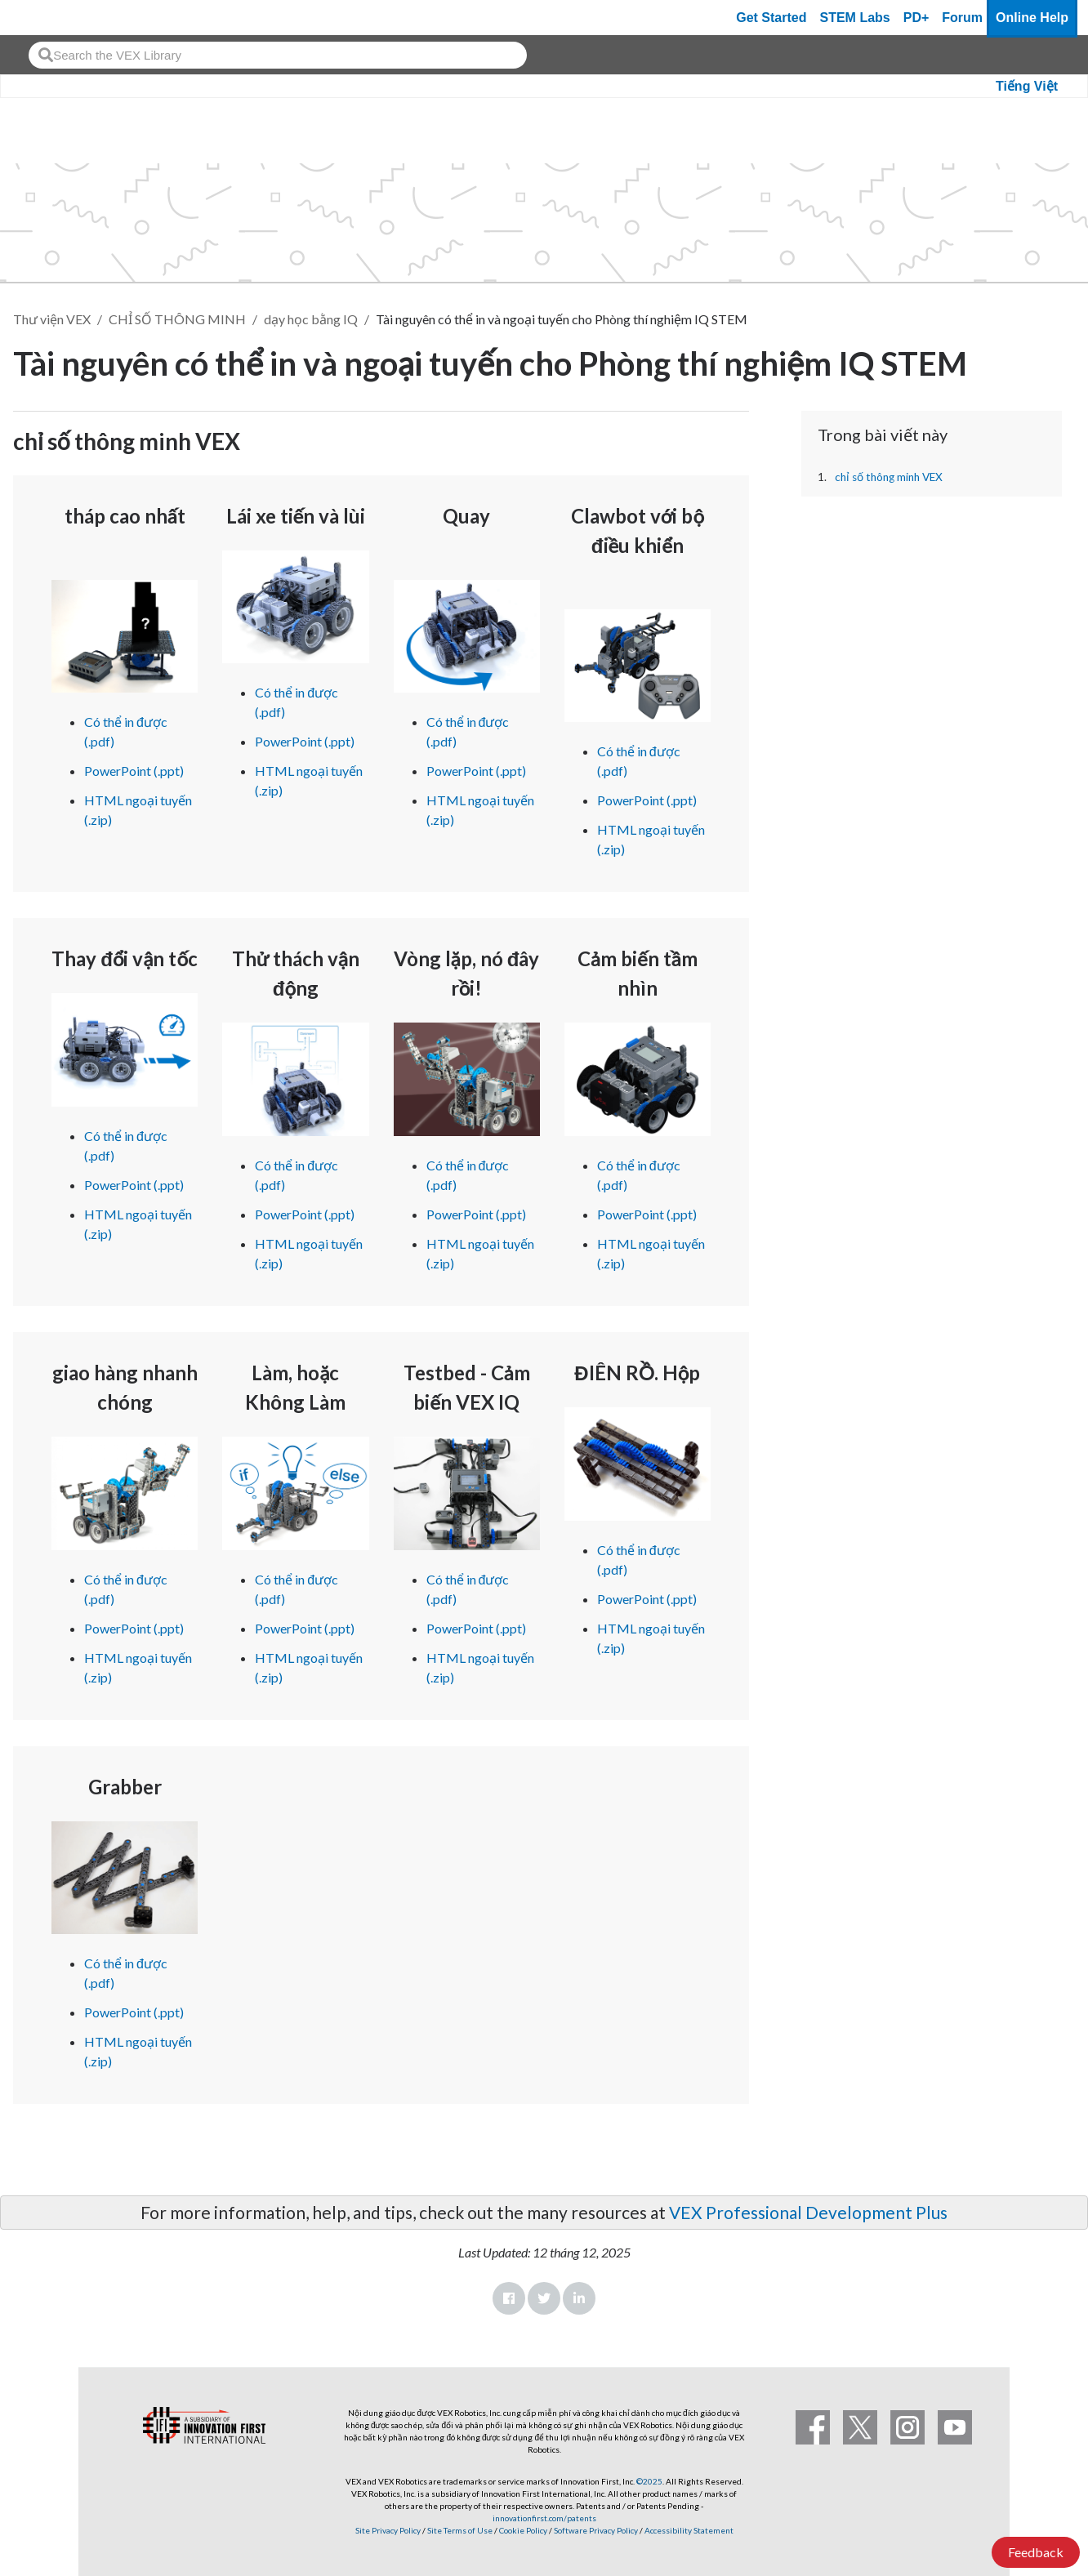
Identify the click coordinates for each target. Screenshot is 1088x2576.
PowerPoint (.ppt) (134, 770)
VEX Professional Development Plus (808, 2212)
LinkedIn (579, 2298)
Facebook (509, 2298)
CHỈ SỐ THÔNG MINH (177, 319)
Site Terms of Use (459, 2530)
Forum (962, 18)
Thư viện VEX (52, 319)
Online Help (1032, 18)
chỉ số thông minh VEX (889, 477)
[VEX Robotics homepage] (44, 17)
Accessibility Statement (689, 2530)
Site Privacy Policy (388, 2530)
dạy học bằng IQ (311, 319)
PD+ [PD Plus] (916, 18)
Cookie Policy (523, 2530)
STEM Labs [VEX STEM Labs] (855, 18)
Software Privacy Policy (596, 2530)
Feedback (1035, 2552)
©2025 (649, 2481)
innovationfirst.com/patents (544, 2518)
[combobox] (278, 55)
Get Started (771, 18)
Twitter (544, 2298)
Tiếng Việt (1027, 86)
